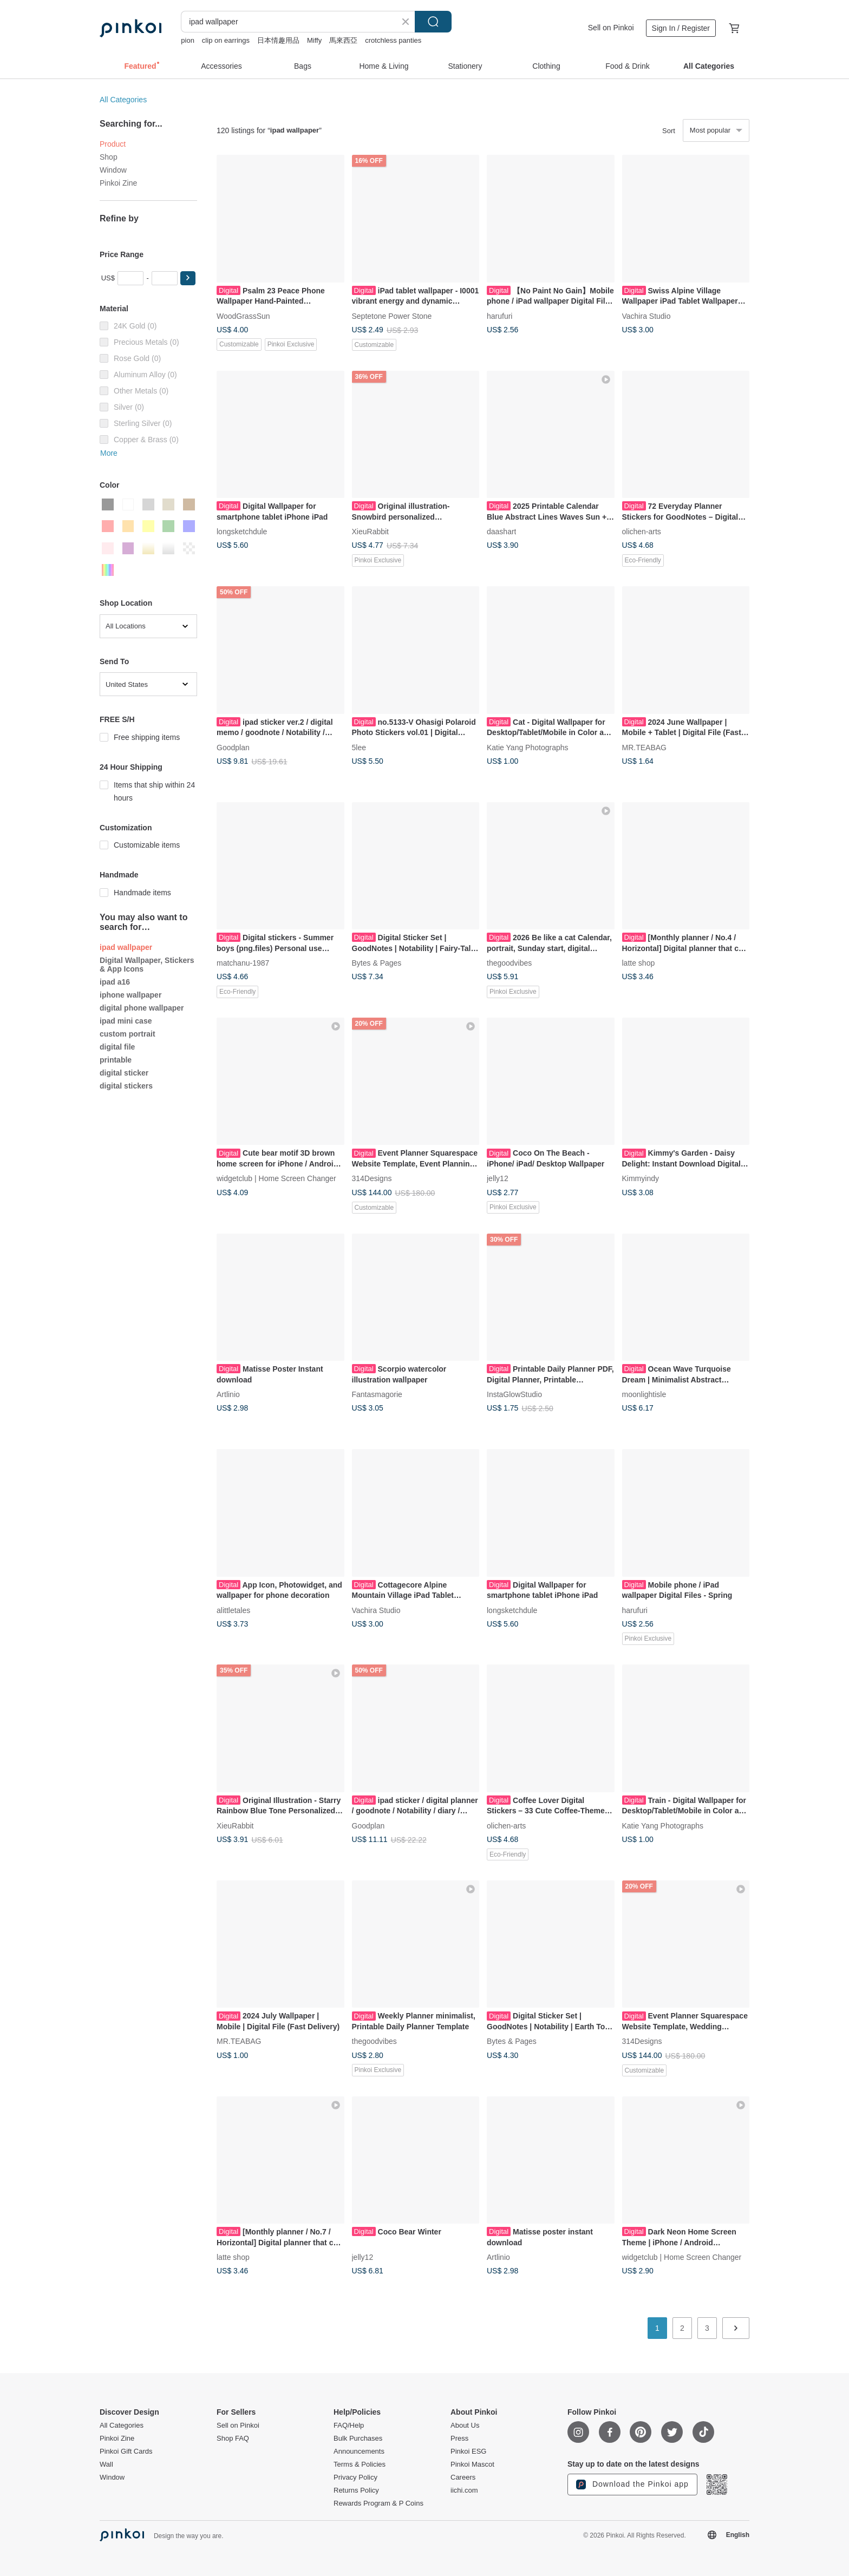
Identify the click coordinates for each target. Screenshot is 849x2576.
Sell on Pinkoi (611, 27)
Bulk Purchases (358, 2438)
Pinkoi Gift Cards (126, 2451)
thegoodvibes (509, 963)
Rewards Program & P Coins (378, 2503)
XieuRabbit (370, 531)
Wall (106, 2464)
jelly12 (497, 1178)
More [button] (108, 453)
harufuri (499, 315)
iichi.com (464, 2490)
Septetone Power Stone (392, 315)
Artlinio (228, 1394)
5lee (359, 747)
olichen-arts (641, 531)
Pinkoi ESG (468, 2451)
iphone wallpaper (130, 995)
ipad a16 (115, 982)
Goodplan (233, 747)
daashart (501, 531)
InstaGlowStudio (514, 1394)
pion (187, 40)
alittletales (233, 1609)
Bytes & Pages (377, 963)
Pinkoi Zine (118, 183)
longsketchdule (242, 531)
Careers (462, 2477)
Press (459, 2438)
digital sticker (124, 1073)
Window (113, 170)
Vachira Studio (646, 315)
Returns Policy (356, 2490)
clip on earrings (226, 40)
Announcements (359, 2451)
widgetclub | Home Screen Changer (276, 1178)
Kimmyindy (640, 1178)
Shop (108, 157)
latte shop (638, 963)
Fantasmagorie (377, 1394)
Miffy (314, 40)
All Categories (123, 99)
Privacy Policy (355, 2477)
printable (116, 1060)
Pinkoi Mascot (472, 2464)
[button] (187, 278)
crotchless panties (393, 40)
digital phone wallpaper (142, 1008)
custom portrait (127, 1034)
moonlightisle (644, 1394)
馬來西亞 (343, 40)
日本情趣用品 (278, 40)
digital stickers (126, 1085)
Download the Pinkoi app (632, 2484)
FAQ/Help (349, 2425)
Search (433, 21)
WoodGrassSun (243, 315)
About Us (464, 2425)
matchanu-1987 (243, 963)
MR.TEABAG (644, 747)
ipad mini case (126, 1021)
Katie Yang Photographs (528, 747)
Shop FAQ (233, 2438)
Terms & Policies (360, 2464)
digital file (117, 1047)
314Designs (372, 1178)
